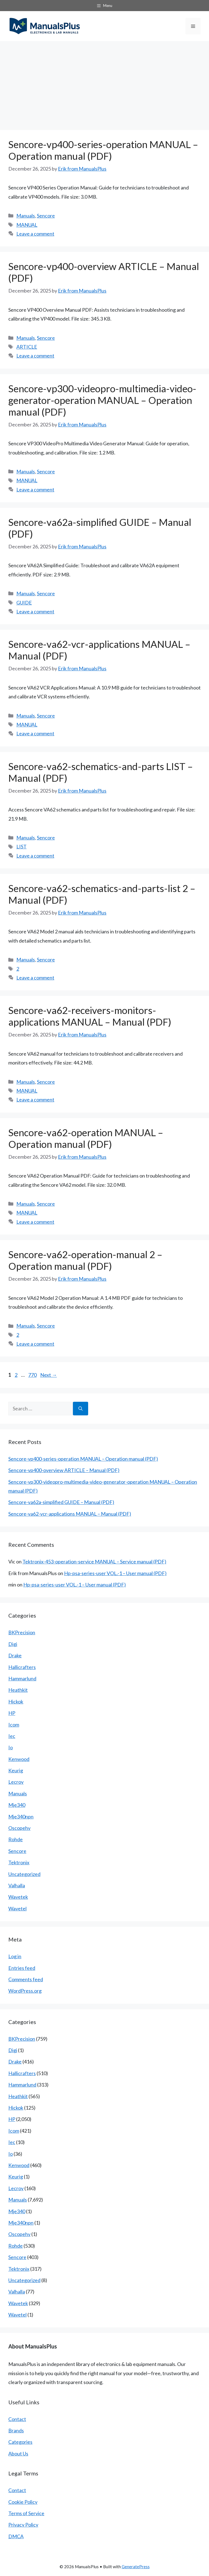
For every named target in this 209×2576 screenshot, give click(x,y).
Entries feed (21, 1968)
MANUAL (26, 225)
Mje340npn (21, 1816)
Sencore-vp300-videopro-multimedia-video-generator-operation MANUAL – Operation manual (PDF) (102, 400)
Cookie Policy (22, 2502)
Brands (16, 2430)
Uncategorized (24, 1874)
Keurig (15, 1770)
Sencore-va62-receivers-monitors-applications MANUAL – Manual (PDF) (89, 1016)
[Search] (80, 1408)
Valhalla (16, 1885)
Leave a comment (35, 234)
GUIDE (24, 602)
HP (11, 1713)
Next (48, 1375)
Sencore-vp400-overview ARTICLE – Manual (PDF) (63, 1470)
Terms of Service (26, 2513)
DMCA (16, 2536)
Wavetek (18, 1897)
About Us (18, 2453)
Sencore (46, 216)
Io (10, 1747)
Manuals (25, 216)
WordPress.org (25, 1991)
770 (33, 1375)
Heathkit (18, 1690)
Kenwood (18, 1759)
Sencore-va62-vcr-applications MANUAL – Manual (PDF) (69, 1514)
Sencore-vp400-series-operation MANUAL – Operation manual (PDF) (103, 150)
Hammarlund (22, 1678)
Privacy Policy (23, 2525)
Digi (12, 1644)
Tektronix (18, 1862)
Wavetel (17, 1908)
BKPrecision (21, 1632)
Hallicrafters (22, 1667)
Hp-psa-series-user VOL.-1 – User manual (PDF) (115, 1573)
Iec (11, 1736)
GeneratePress (136, 2566)
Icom (13, 1725)
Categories (20, 2442)
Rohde (15, 1839)
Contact (17, 2419)
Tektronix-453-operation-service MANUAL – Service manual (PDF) (94, 1561)
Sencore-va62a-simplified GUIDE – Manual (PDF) (61, 1502)
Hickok (15, 1701)
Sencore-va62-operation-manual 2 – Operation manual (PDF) (85, 1260)
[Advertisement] (104, 83)
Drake (15, 1655)
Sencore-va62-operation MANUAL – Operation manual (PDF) (85, 1138)
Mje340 (16, 1805)
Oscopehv (19, 1828)
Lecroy (16, 1782)
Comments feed (25, 1979)
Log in (14, 1956)
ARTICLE (26, 347)
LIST (21, 846)
